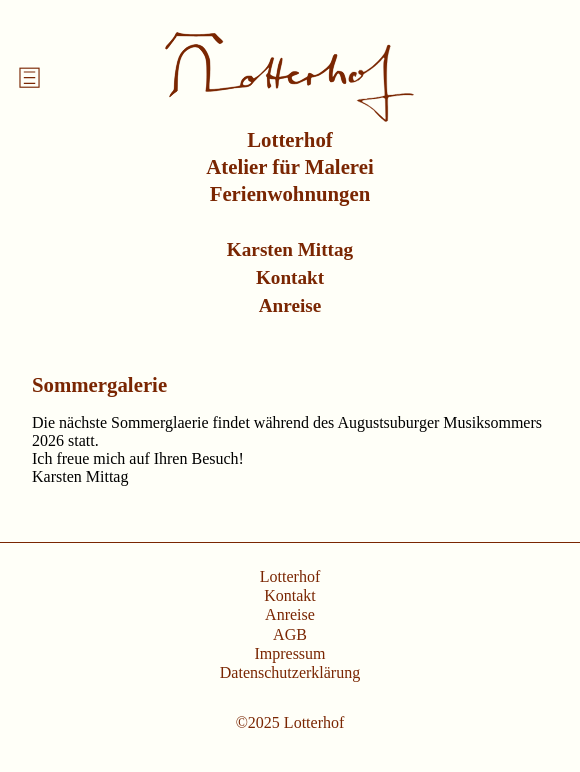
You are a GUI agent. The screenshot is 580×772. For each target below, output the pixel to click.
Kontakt (290, 277)
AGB (290, 634)
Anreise (290, 305)
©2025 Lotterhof (290, 722)
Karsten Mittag (290, 249)
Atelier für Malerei (289, 166)
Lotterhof (289, 139)
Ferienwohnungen (290, 193)
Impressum (289, 653)
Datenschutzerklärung (290, 672)
